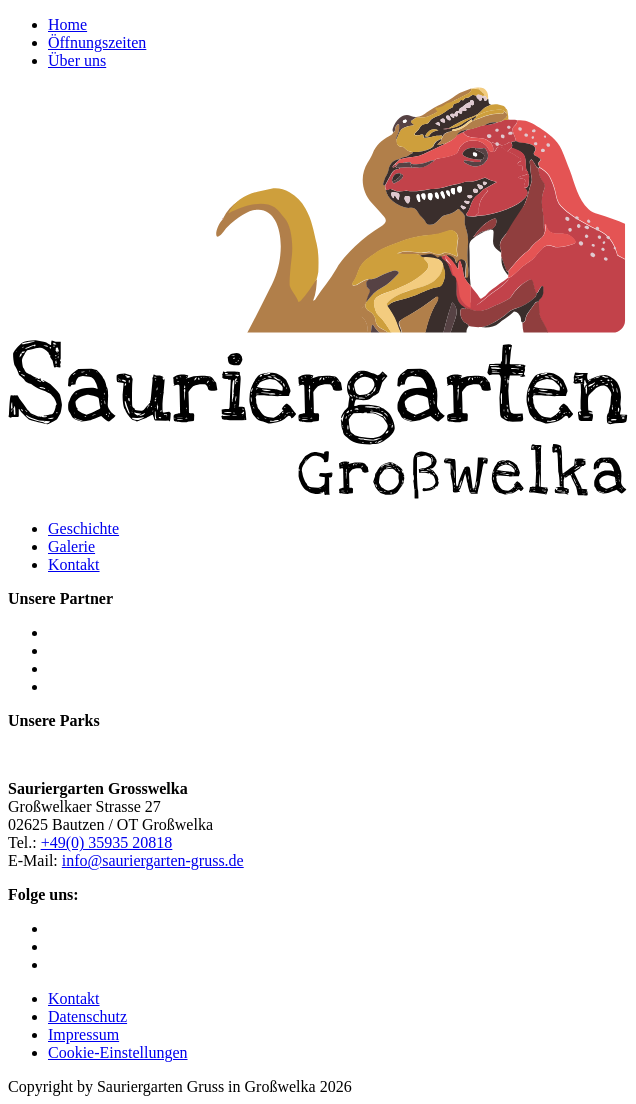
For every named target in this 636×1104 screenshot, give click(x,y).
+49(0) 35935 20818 (107, 842)
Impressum (83, 1034)
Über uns (77, 60)
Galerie (71, 546)
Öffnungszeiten (97, 42)
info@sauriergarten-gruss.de (153, 860)
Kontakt (74, 564)
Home (67, 24)
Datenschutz (87, 1016)
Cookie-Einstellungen (118, 1052)
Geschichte (83, 528)
